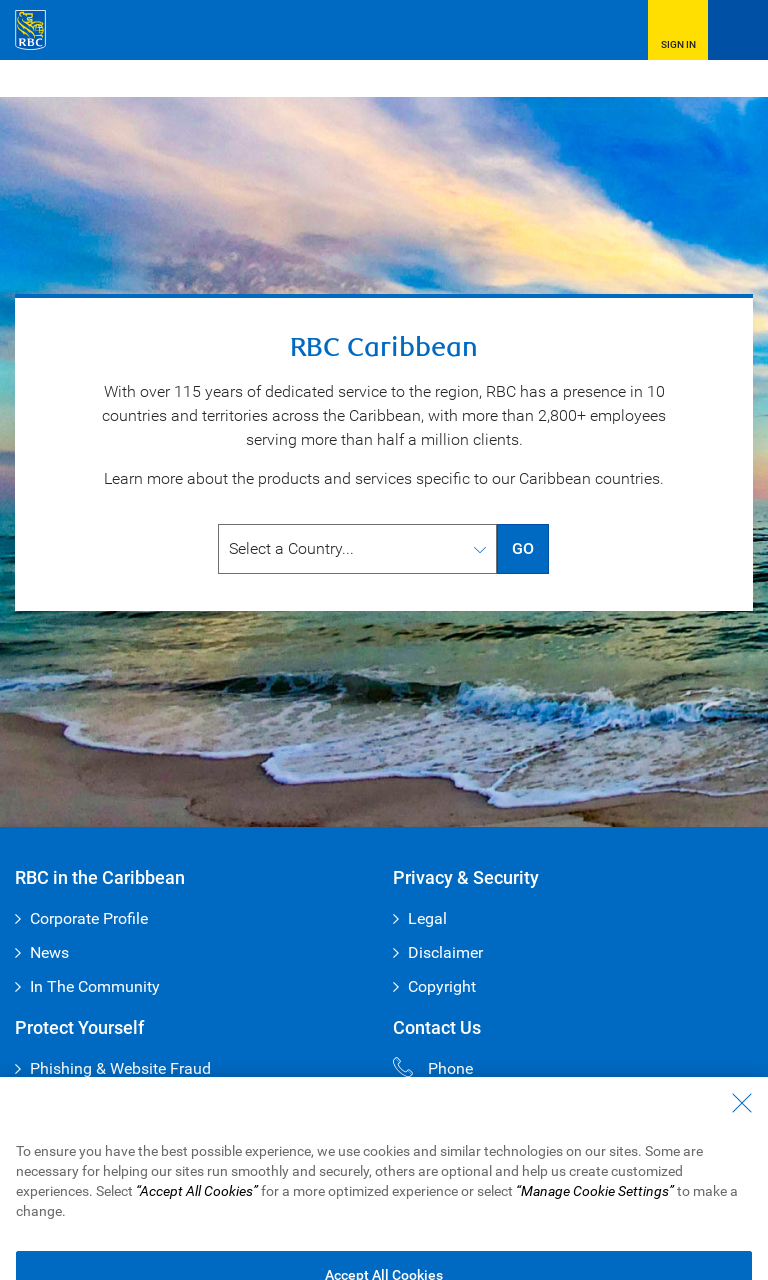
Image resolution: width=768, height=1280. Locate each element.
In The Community (95, 986)
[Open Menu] (738, 30)
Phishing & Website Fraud (120, 1068)
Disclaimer (445, 952)
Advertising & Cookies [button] (202, 1243)
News (49, 952)
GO (523, 548)
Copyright (442, 986)
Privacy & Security (70, 1243)
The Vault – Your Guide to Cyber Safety (168, 1102)
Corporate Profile (89, 918)
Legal (427, 918)
